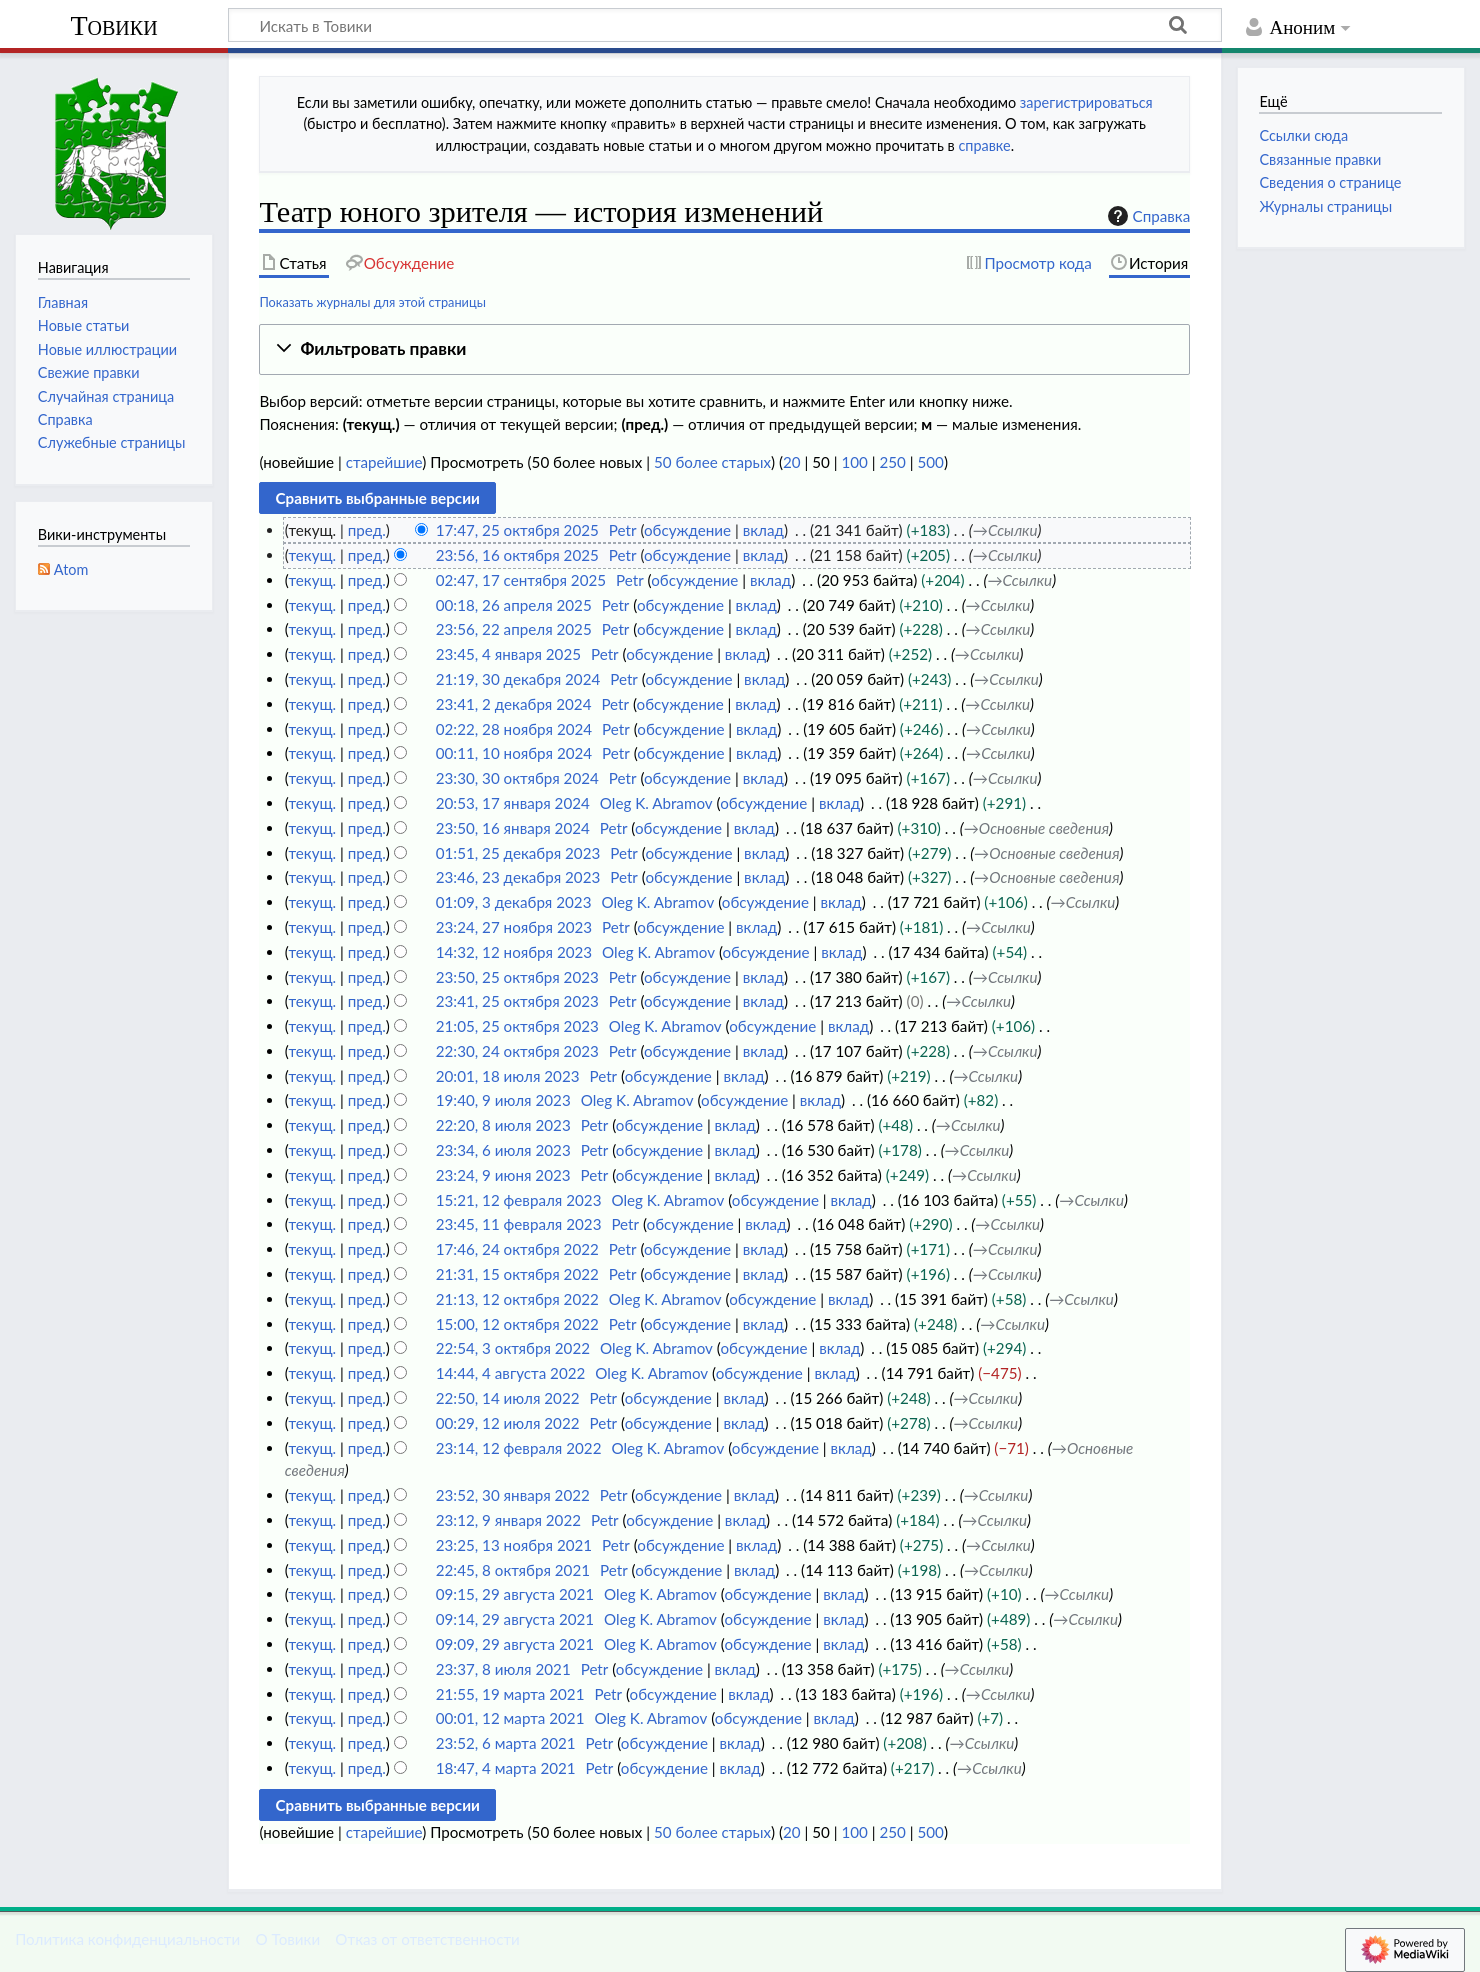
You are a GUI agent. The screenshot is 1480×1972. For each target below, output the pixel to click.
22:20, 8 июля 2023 (503, 1125)
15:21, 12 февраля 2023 (519, 1200)
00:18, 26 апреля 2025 (514, 605)
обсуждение (687, 530)
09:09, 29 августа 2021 (515, 1644)
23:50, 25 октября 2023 (517, 977)
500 (931, 462)
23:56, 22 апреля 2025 (514, 629)
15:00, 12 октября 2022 (517, 1324)
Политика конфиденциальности (127, 1939)
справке (984, 145)
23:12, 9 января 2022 (508, 1520)
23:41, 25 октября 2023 (517, 1001)
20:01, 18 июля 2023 (508, 1076)
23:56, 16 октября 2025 (517, 555)
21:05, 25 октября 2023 (517, 1026)
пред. (367, 530)
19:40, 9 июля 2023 (503, 1100)
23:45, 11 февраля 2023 (519, 1224)
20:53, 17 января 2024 (513, 803)
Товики (113, 25)
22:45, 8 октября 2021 (513, 1570)
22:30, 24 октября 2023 (517, 1051)
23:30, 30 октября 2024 (517, 778)
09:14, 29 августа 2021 (515, 1619)
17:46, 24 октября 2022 (517, 1249)
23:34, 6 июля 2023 (503, 1150)
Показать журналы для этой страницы (372, 302)
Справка (1147, 216)
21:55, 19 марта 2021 (510, 1694)
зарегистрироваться (1086, 102)
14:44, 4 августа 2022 (511, 1373)
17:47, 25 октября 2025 (517, 530)
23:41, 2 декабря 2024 (514, 704)
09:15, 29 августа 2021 (515, 1594)
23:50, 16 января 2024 (513, 828)
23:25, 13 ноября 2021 (514, 1545)
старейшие (384, 462)
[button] (724, 349)
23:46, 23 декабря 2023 (518, 877)
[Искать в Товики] (725, 25)
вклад (763, 530)
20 (792, 462)
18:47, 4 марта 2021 (506, 1768)
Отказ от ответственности (427, 1939)
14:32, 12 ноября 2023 (514, 952)
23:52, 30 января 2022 (513, 1495)
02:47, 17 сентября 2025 (521, 580)
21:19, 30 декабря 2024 (518, 679)
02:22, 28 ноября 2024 (514, 729)
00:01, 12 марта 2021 (510, 1718)
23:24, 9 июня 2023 (503, 1175)
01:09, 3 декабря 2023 (514, 902)
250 (892, 462)
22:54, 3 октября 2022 (513, 1348)
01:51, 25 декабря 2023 (518, 853)
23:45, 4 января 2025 (508, 654)
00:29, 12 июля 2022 (508, 1423)
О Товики (287, 1939)
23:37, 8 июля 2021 (503, 1669)
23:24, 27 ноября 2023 (514, 927)
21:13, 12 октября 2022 (517, 1299)
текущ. (312, 555)
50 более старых (712, 462)
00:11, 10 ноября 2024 (514, 753)
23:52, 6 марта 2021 (506, 1743)
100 (854, 462)
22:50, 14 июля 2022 (508, 1398)
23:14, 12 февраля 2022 (519, 1448)
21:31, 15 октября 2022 (517, 1274)
